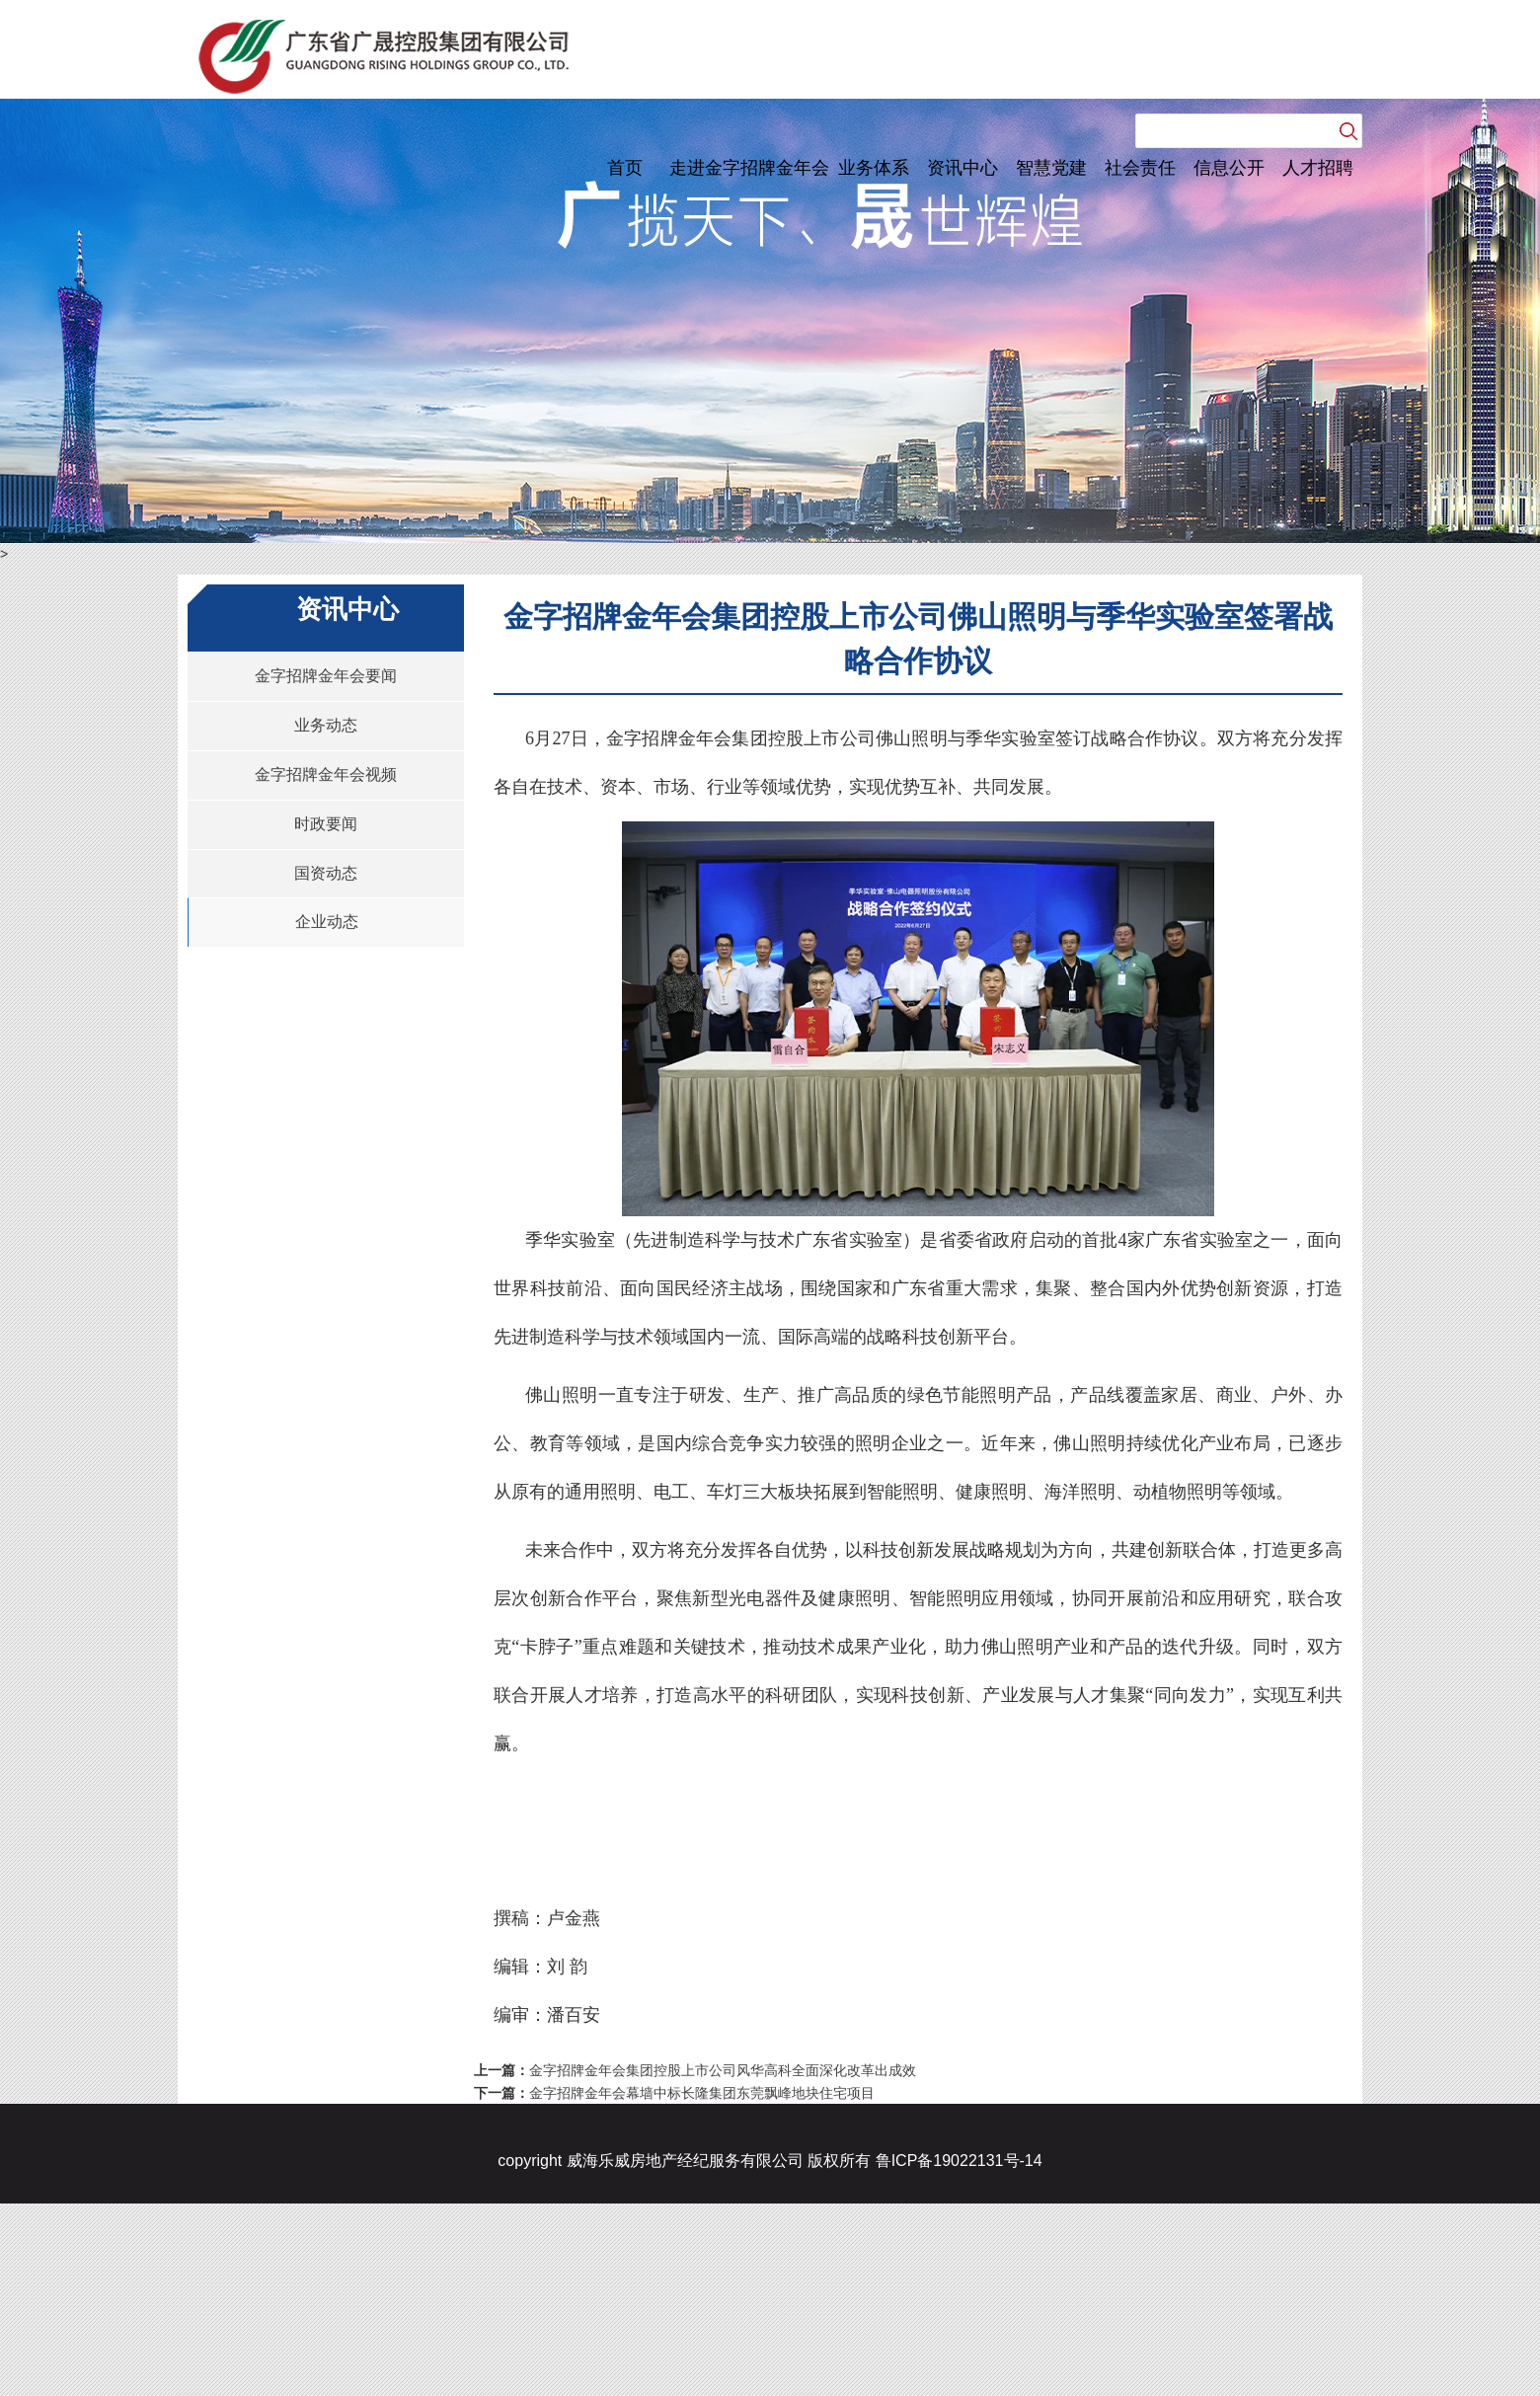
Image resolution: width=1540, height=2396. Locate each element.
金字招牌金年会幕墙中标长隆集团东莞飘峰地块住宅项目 (702, 2093)
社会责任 (1140, 168)
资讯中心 (962, 168)
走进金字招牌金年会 (749, 168)
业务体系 (873, 168)
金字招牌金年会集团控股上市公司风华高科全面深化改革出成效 (722, 2070)
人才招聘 (1317, 168)
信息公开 (1229, 168)
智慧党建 (1051, 168)
